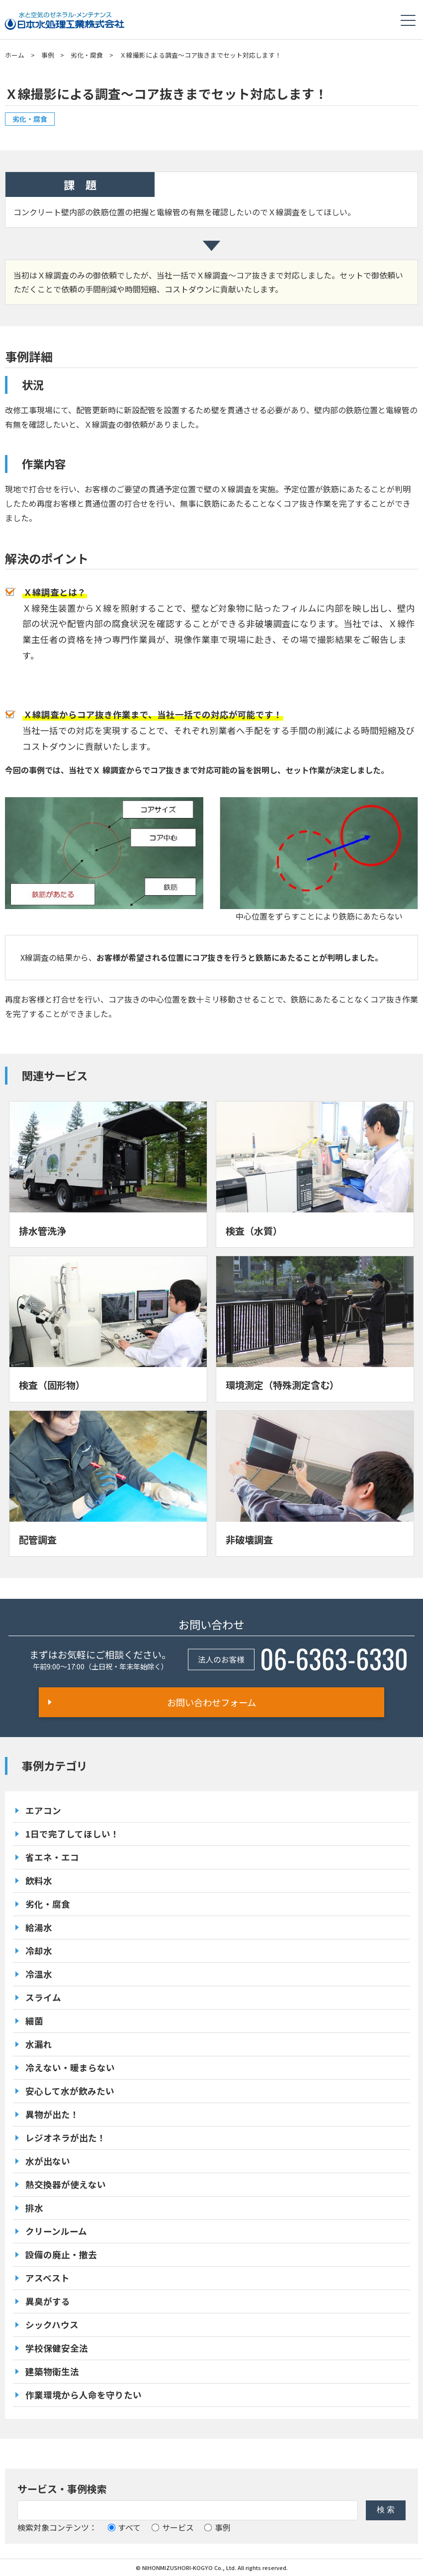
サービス (173, 2527)
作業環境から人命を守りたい (83, 2395)
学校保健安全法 (56, 2348)
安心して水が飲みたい (69, 2091)
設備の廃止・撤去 (61, 2254)
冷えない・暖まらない (70, 2067)
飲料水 (38, 1880)
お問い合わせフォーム (211, 1702)
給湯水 (38, 1927)
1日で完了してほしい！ (72, 1834)
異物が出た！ (52, 2114)
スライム (43, 1997)
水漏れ (38, 2044)
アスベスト (47, 2278)
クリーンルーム (56, 2231)
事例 (47, 55)
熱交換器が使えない (65, 2184)
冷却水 (38, 1950)
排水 (34, 2208)
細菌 (34, 2021)
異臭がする (47, 2301)
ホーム (14, 55)
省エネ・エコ (52, 1857)
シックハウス (52, 2324)
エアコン (43, 1810)
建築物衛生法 (52, 2371)
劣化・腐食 (87, 55)
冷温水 (38, 1974)
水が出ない (47, 2161)
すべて (124, 2527)
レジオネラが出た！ (65, 2137)
